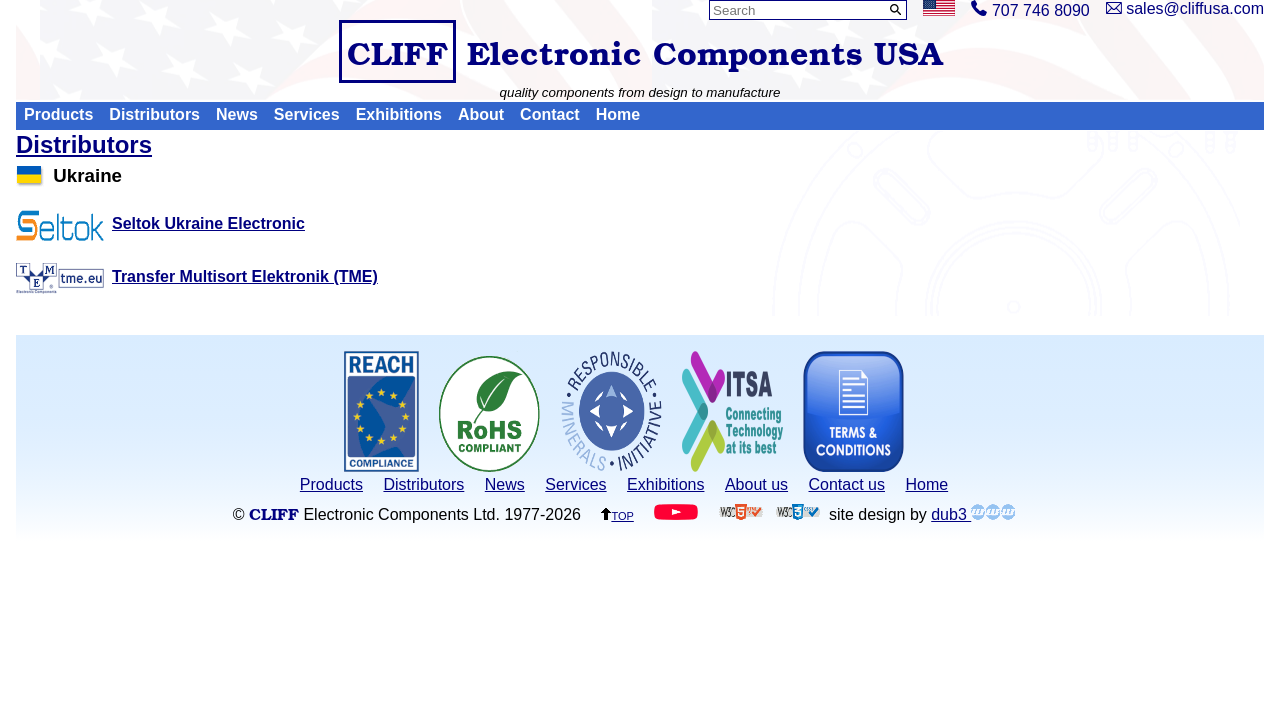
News (237, 115)
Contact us (847, 484)
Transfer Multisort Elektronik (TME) (197, 276)
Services (307, 115)
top (617, 514)
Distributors (154, 115)
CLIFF (397, 51)
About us (756, 484)
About (481, 115)
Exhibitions (399, 115)
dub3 (973, 514)
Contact (550, 115)
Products (58, 115)
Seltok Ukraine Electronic (160, 223)
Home (618, 115)
